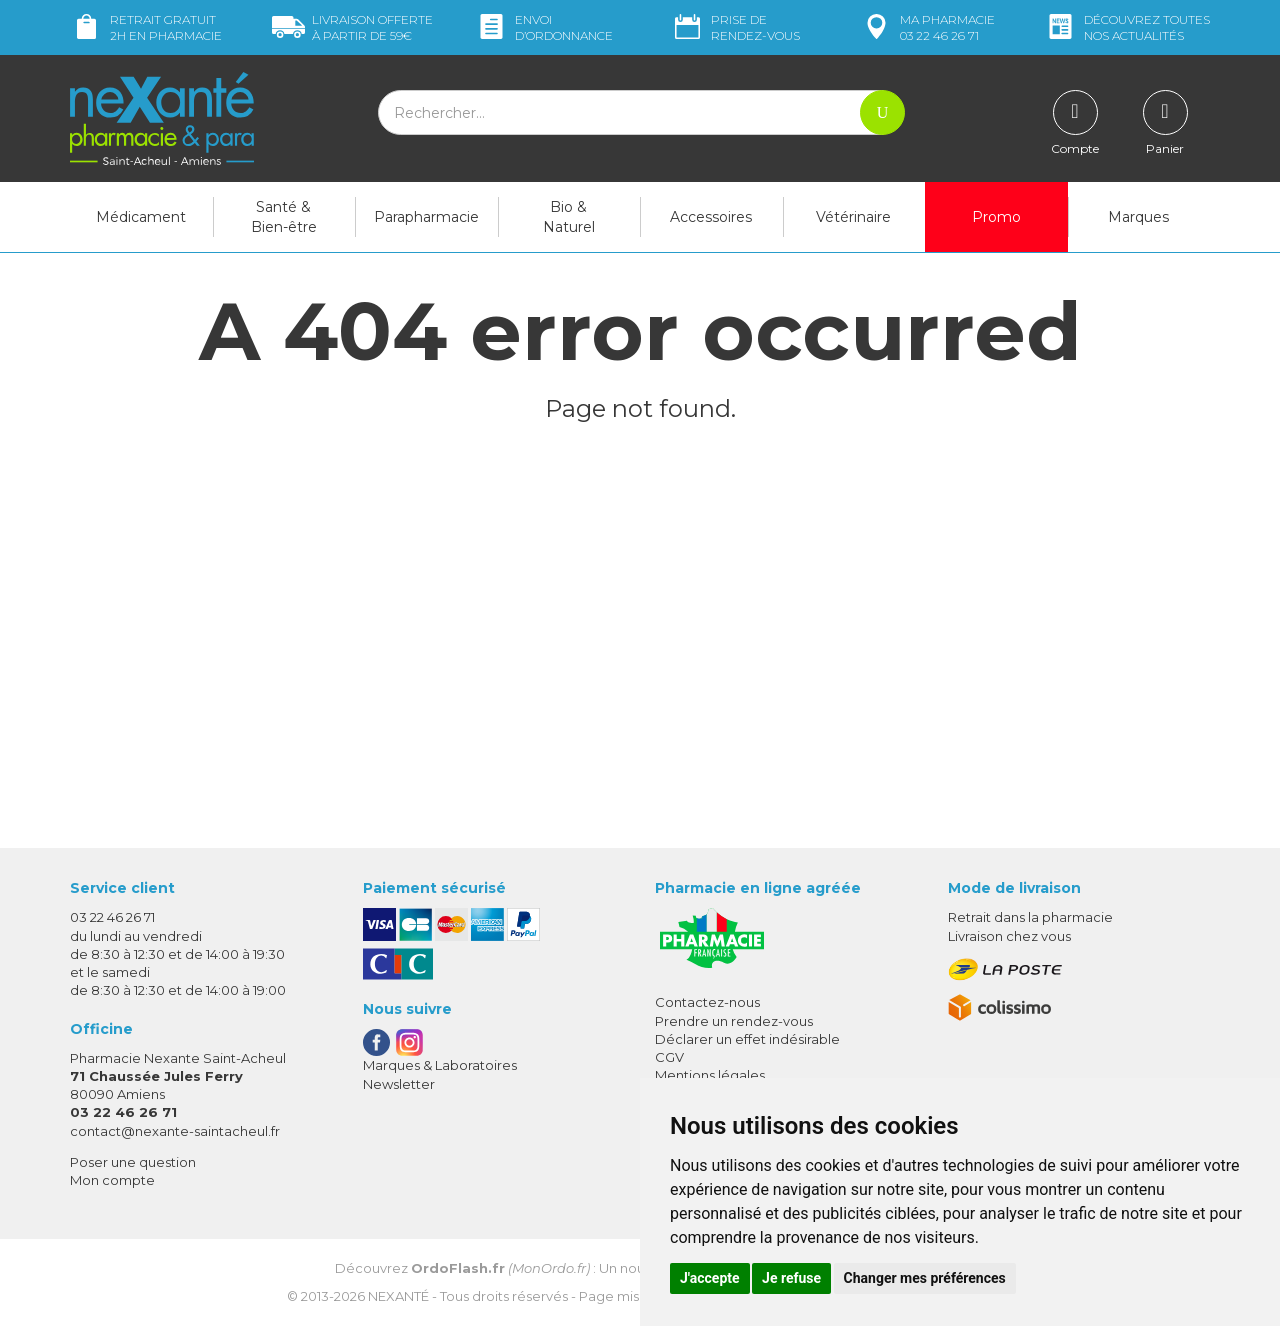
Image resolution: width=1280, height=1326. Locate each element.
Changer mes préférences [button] (925, 1278)
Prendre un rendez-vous (734, 1021)
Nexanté (398, 1296)
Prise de (735, 27)
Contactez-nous (707, 1002)
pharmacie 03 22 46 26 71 (927, 27)
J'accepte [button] (710, 1278)
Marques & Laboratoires (440, 1065)
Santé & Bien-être (284, 217)
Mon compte (112, 1180)
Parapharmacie (426, 217)
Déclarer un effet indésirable (747, 1039)
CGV (669, 1057)
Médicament (141, 217)
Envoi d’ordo (544, 27)
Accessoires (711, 217)
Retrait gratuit (146, 27)
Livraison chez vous (1009, 936)
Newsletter (399, 1084)
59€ (352, 27)
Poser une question (133, 1162)
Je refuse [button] (791, 1278)
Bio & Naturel (569, 217)
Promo (996, 217)
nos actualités (1127, 27)
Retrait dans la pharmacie (1030, 917)
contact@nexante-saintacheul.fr (175, 1131)
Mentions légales (710, 1075)
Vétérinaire (853, 217)
